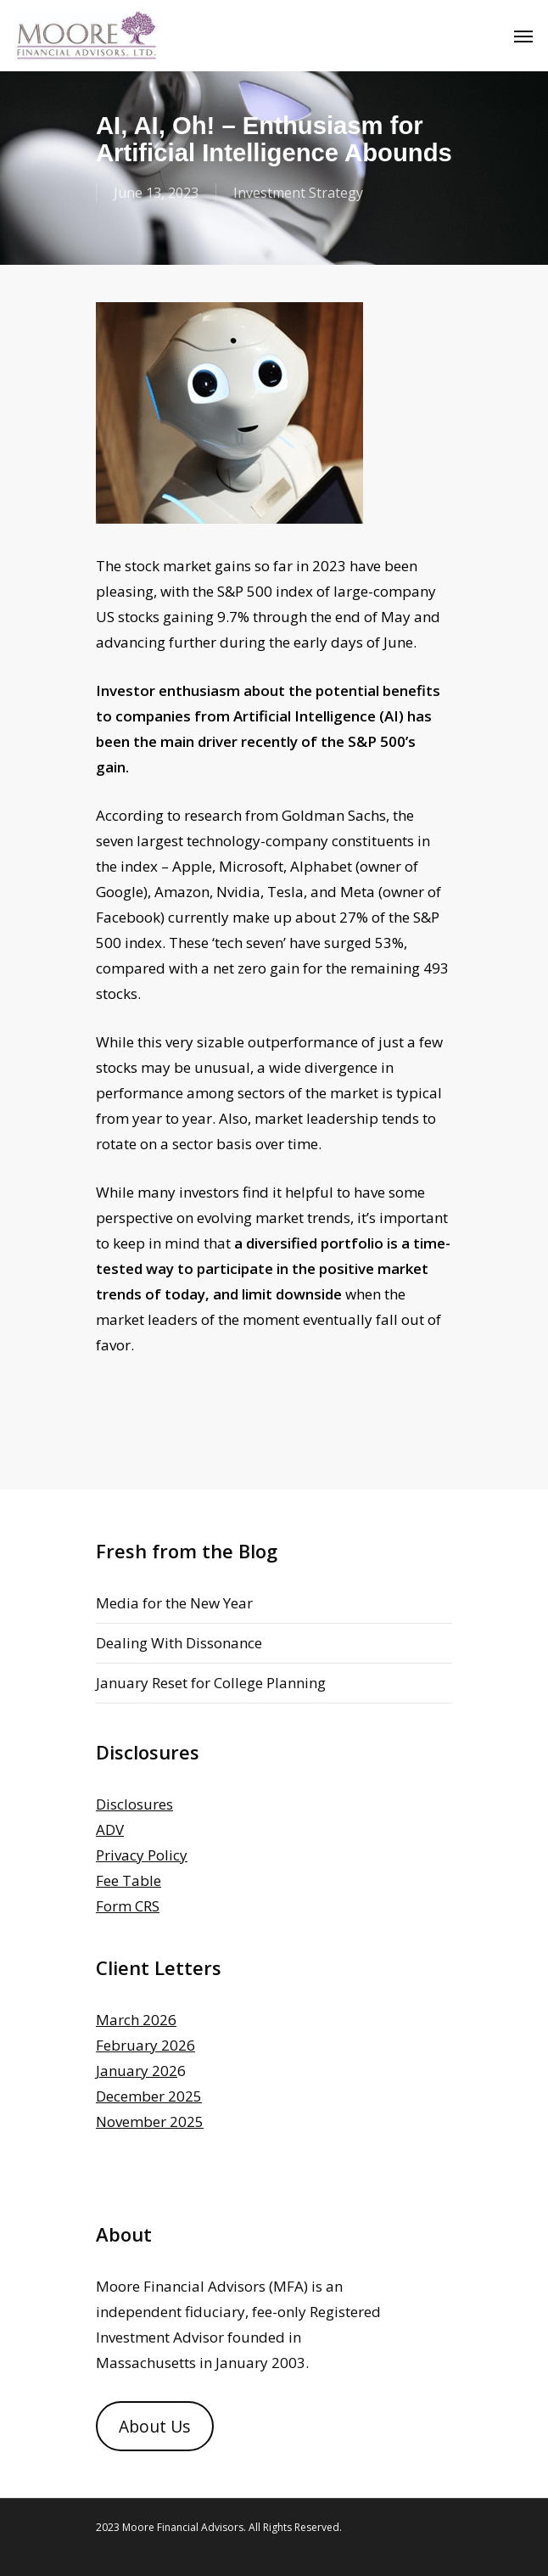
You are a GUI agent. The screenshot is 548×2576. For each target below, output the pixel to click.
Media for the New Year (174, 1603)
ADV (110, 1829)
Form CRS (127, 1906)
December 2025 (149, 2096)
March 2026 (136, 2019)
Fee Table (128, 1880)
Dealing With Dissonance (179, 1643)
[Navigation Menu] (523, 35)
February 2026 (145, 2045)
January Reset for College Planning (211, 1682)
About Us (154, 2427)
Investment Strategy (298, 192)
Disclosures (134, 1804)
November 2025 (150, 2121)
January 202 (136, 2070)
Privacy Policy (141, 1855)
